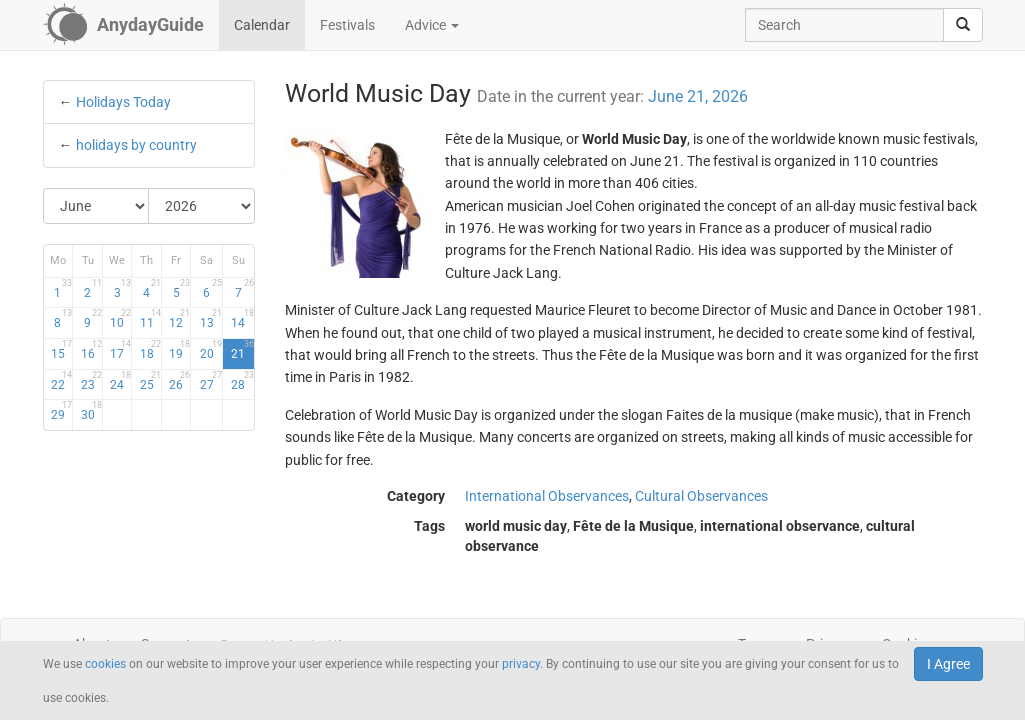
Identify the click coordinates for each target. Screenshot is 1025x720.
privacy (521, 664)
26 (179, 381)
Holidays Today (123, 102)
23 (91, 381)
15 (61, 350)
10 (120, 319)
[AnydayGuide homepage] (123, 25)
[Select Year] (201, 206)
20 (211, 350)
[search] (963, 25)
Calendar (262, 25)
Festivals (347, 25)
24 (120, 381)
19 (179, 350)
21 (242, 350)
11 (150, 319)
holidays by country (136, 145)
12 (179, 319)
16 (91, 350)
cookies (105, 664)
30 (91, 411)
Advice (432, 25)
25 (150, 381)
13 (211, 319)
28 (242, 381)
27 (211, 381)
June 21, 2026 (698, 96)
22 (61, 381)
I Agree (948, 664)
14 (242, 319)
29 (61, 411)
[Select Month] (97, 206)
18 (150, 350)
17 (120, 350)
